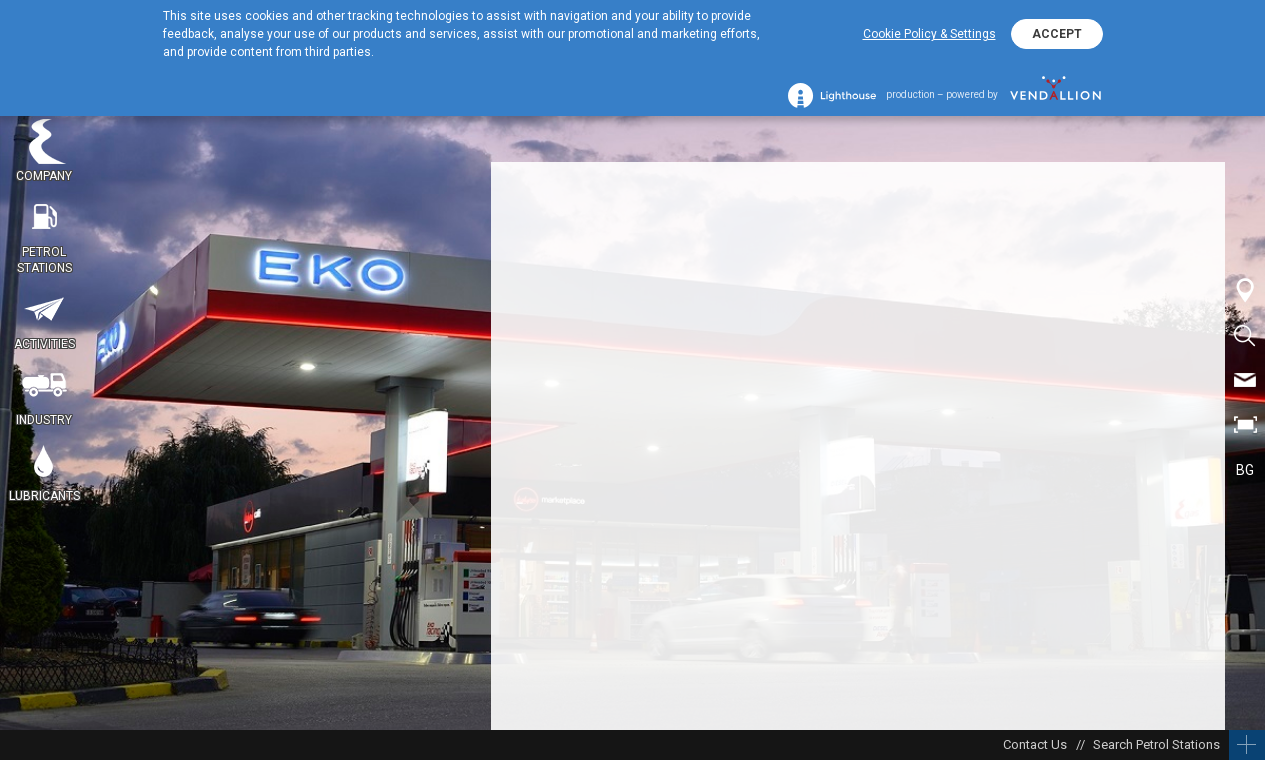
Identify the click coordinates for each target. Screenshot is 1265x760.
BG (1245, 470)
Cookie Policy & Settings (929, 34)
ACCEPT (1057, 34)
